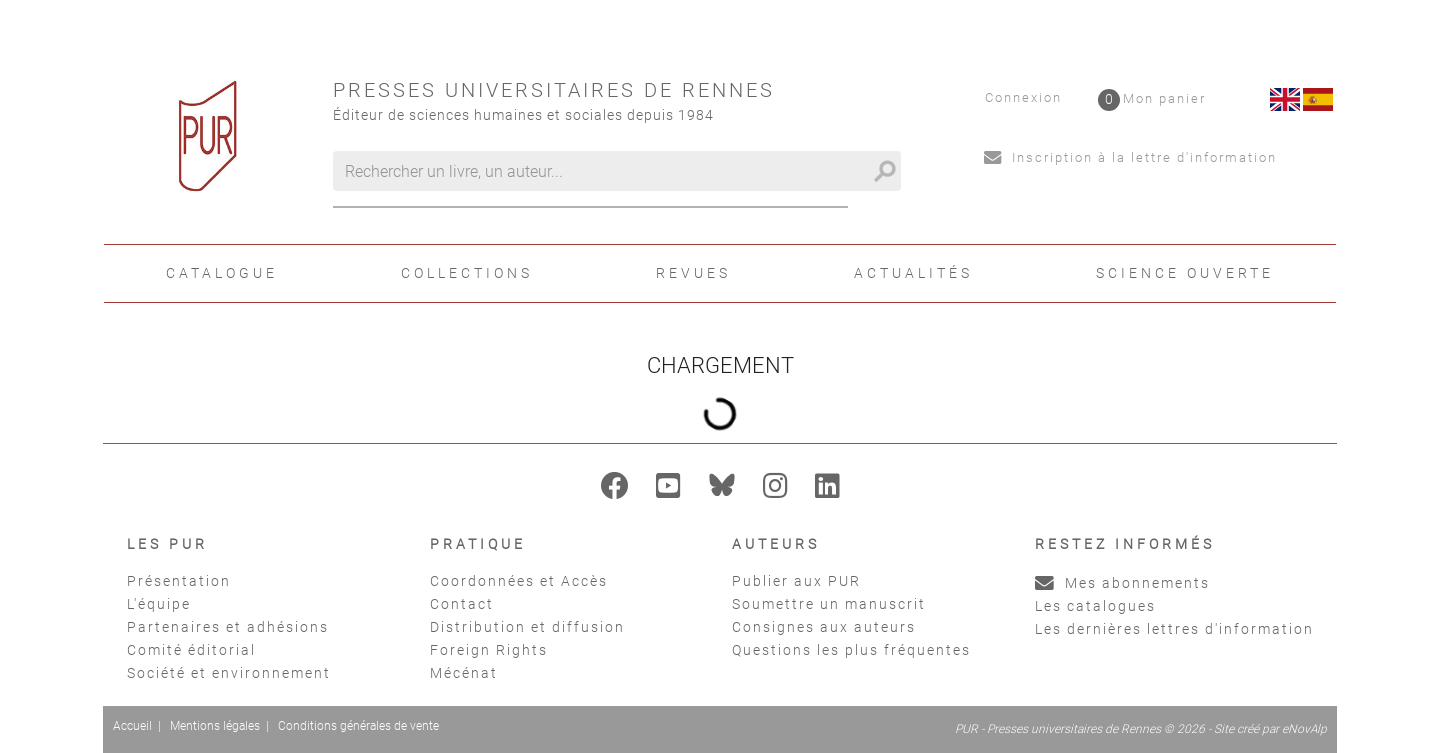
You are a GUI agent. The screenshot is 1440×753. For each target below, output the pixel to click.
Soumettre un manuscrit (829, 604)
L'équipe (159, 604)
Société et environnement (229, 673)
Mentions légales (215, 726)
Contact (462, 604)
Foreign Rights (489, 650)
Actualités (913, 273)
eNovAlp (1304, 729)
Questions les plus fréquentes (851, 650)
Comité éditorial (191, 650)
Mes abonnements (1122, 583)
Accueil (132, 726)
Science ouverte (1185, 273)
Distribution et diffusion (527, 627)
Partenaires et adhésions (228, 627)
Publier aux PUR (796, 581)
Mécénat (464, 673)
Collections (467, 273)
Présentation (179, 581)
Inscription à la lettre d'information (1130, 157)
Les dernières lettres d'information (1174, 629)
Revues (693, 273)
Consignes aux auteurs (824, 627)
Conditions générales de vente (358, 726)
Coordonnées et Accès (519, 581)
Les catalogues (1095, 606)
